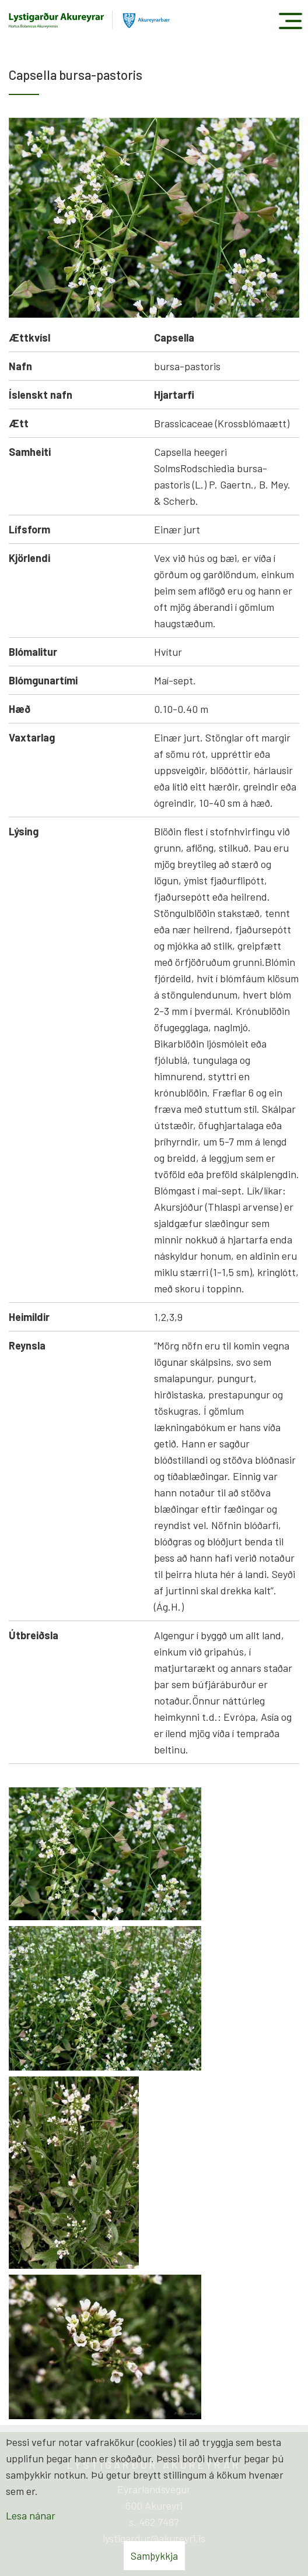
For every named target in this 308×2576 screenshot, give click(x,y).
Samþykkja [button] (154, 2555)
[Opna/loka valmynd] (290, 20)
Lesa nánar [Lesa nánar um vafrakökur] (30, 2515)
